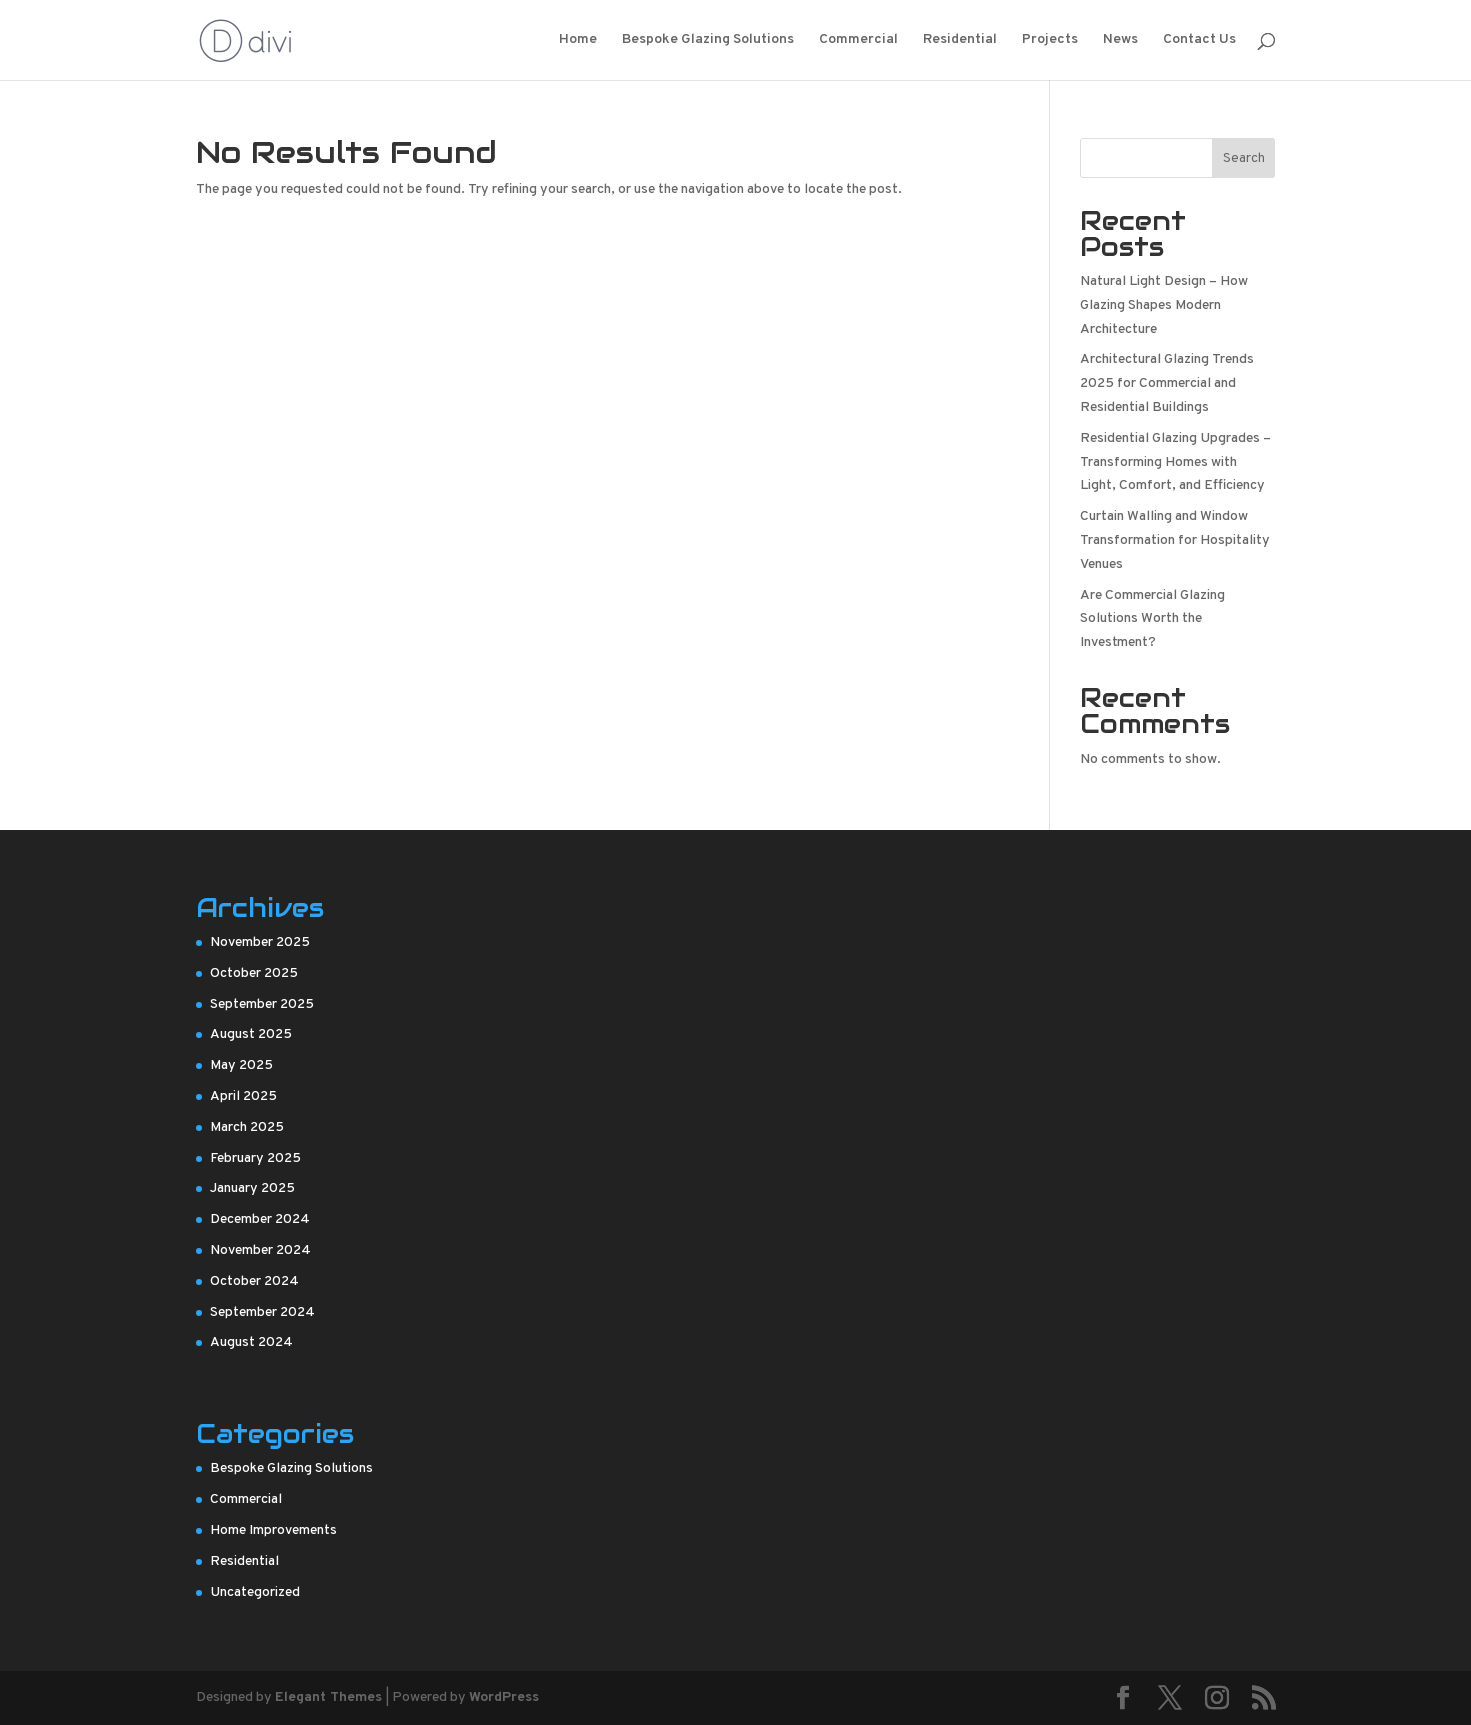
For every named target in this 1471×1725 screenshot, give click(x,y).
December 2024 (260, 1219)
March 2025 (247, 1127)
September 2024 (262, 1312)
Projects (1050, 40)
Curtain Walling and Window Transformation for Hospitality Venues (1175, 540)
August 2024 (251, 1342)
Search (1244, 158)
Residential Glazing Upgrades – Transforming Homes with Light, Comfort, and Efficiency (1175, 462)
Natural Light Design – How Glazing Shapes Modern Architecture (1164, 305)
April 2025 (243, 1096)
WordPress (504, 1697)
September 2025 (262, 1004)
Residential (960, 40)
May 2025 (241, 1065)
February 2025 (255, 1158)
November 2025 (260, 942)
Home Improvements (273, 1530)
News (1120, 40)
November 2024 (260, 1250)
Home (578, 40)
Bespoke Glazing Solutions (708, 40)
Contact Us (1199, 40)
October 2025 (254, 973)
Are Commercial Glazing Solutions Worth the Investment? (1152, 619)
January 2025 (252, 1188)
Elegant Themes (328, 1697)
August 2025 (251, 1034)
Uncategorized (255, 1592)
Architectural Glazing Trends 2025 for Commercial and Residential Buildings (1167, 383)
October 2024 (254, 1281)
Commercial (858, 40)
